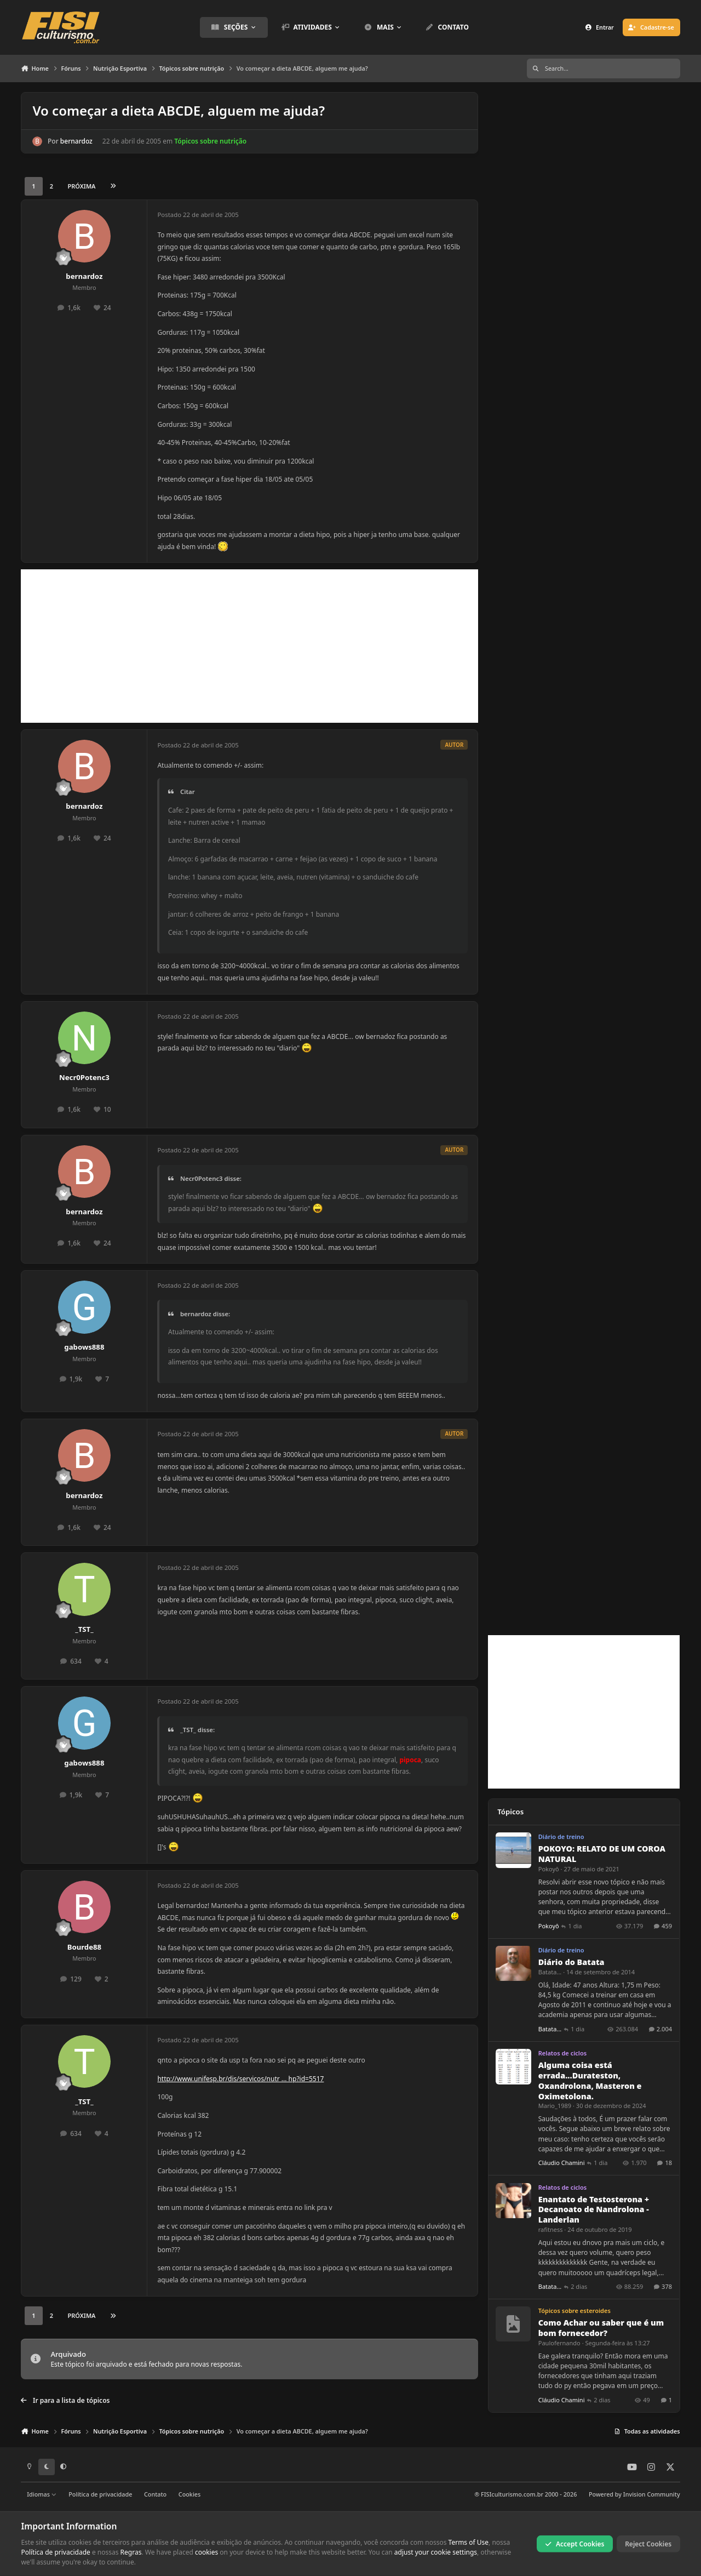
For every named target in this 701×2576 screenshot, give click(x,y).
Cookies (189, 2494)
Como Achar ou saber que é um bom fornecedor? (601, 2327)
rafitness (550, 2229)
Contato (155, 2494)
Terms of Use (469, 2542)
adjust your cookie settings (435, 2552)
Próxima (82, 186)
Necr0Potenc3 (84, 1077)
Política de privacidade (100, 2494)
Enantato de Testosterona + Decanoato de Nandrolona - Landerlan (594, 2209)
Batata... (550, 1972)
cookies (206, 2552)
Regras (131, 2552)
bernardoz (76, 141)
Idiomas (41, 2494)
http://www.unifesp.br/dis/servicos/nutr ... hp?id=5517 (240, 2078)
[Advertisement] (249, 646)
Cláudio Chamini (561, 2162)
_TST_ (84, 1629)
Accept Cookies (575, 2543)
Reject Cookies (648, 2543)
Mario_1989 (554, 2105)
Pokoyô (548, 1869)
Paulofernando (559, 2343)
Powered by (634, 2494)
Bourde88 (84, 1947)
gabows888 (84, 1347)
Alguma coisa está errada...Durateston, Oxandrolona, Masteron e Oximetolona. (590, 2080)
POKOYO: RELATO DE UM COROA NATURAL (601, 1853)
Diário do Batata (571, 1962)
